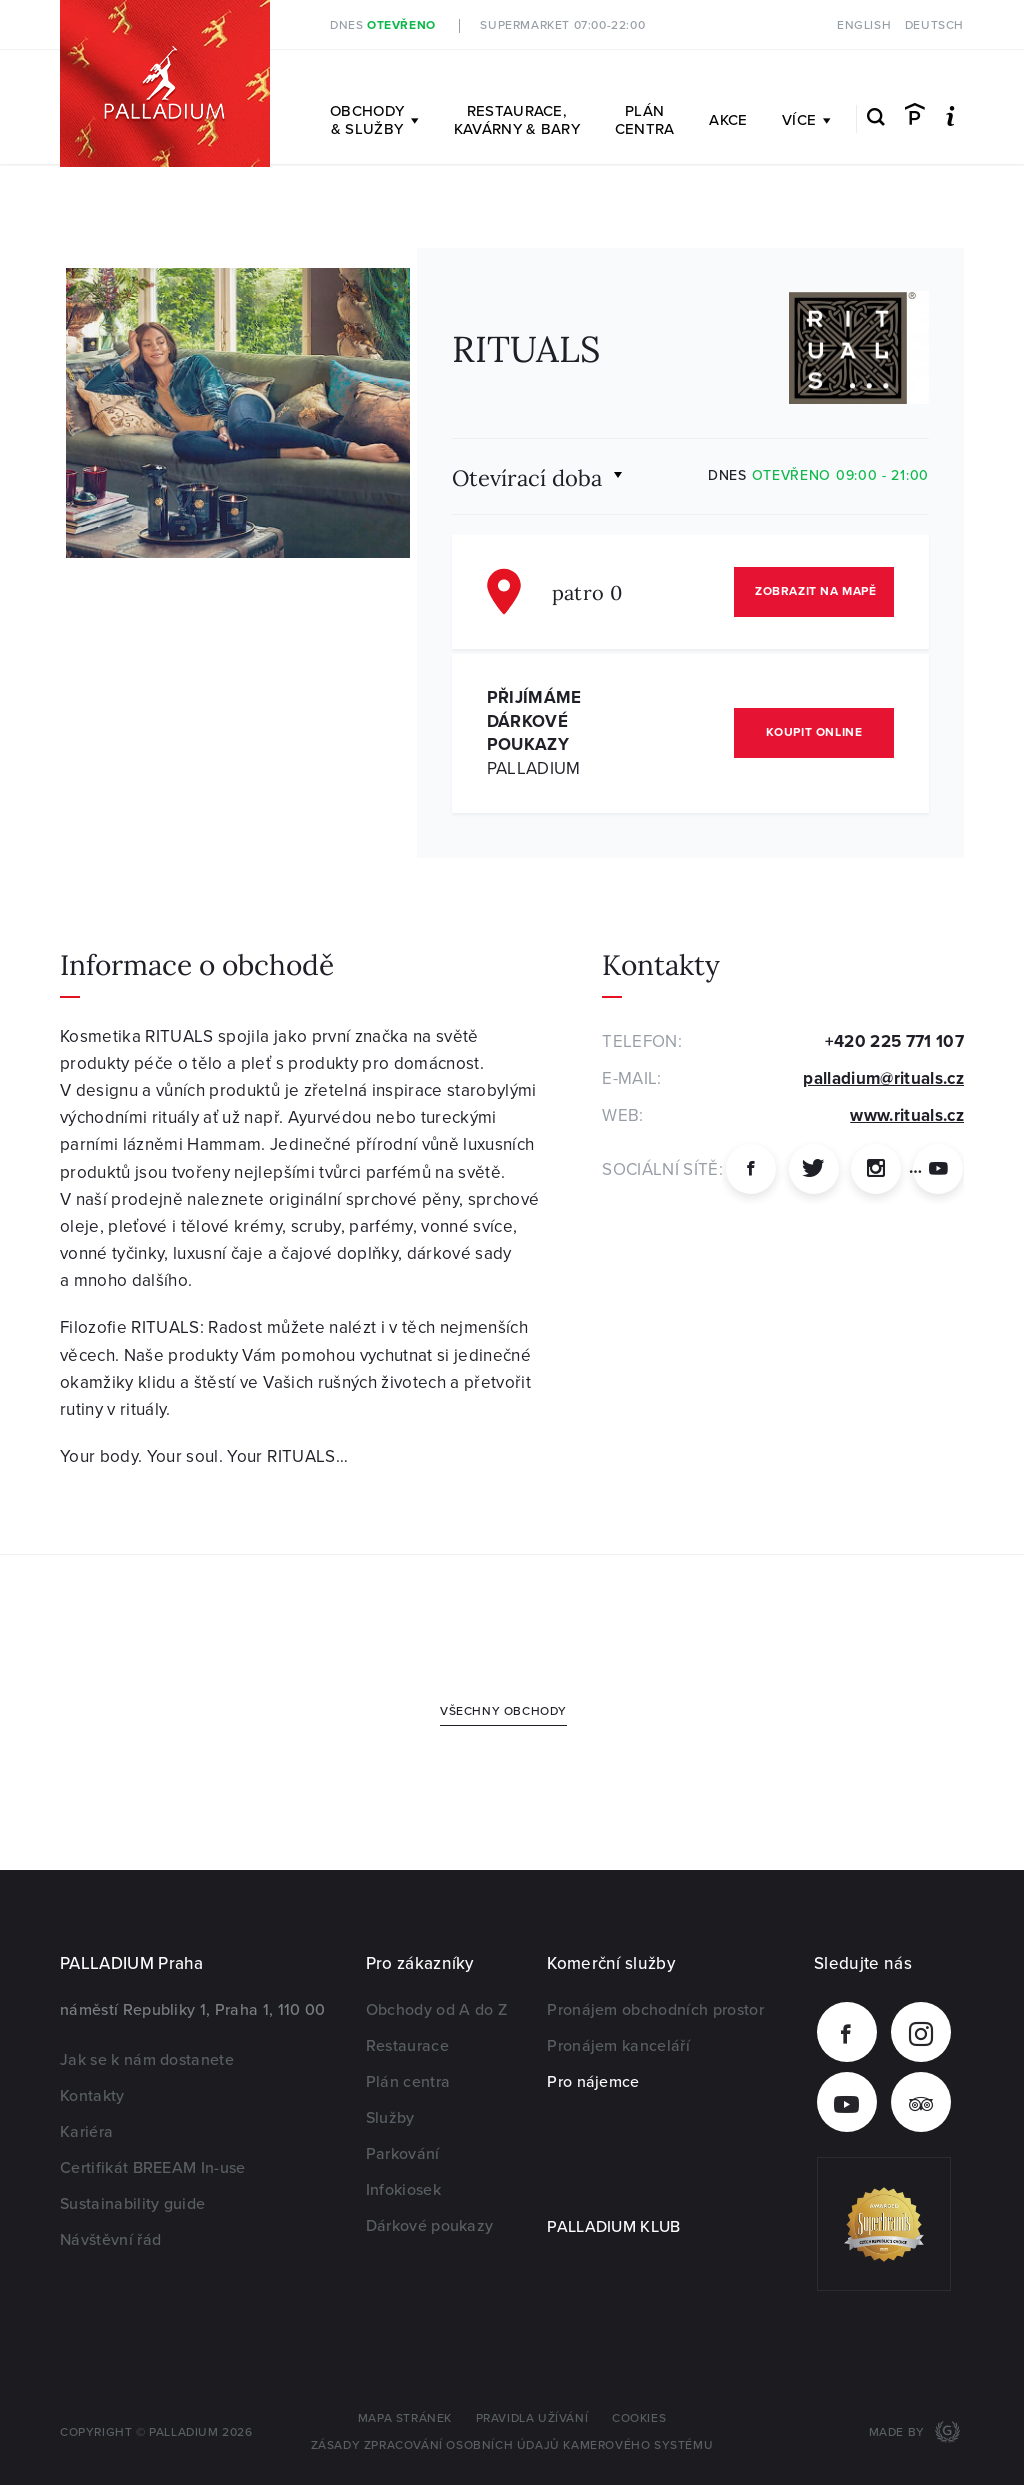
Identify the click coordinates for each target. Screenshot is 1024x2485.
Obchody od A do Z (436, 2010)
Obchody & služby (374, 120)
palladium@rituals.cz (883, 1078)
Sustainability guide (132, 2204)
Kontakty (92, 2096)
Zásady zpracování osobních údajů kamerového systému (512, 2445)
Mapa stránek (405, 2418)
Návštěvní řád (110, 2240)
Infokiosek (403, 2190)
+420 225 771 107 (894, 1041)
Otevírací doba (527, 476)
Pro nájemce (593, 2082)
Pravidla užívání (532, 2418)
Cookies (639, 2418)
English (864, 25)
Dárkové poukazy (430, 2226)
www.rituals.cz (907, 1115)
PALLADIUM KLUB (613, 2227)
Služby (390, 2118)
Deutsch (934, 25)
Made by (899, 2432)
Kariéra (86, 2132)
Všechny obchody (503, 1711)
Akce (728, 120)
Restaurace (407, 2046)
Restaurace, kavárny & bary (517, 120)
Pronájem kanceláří (618, 2046)
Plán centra (645, 120)
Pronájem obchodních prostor (655, 2010)
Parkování (403, 2154)
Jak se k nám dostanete (147, 2060)
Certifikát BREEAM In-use (153, 2168)
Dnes (383, 25)
